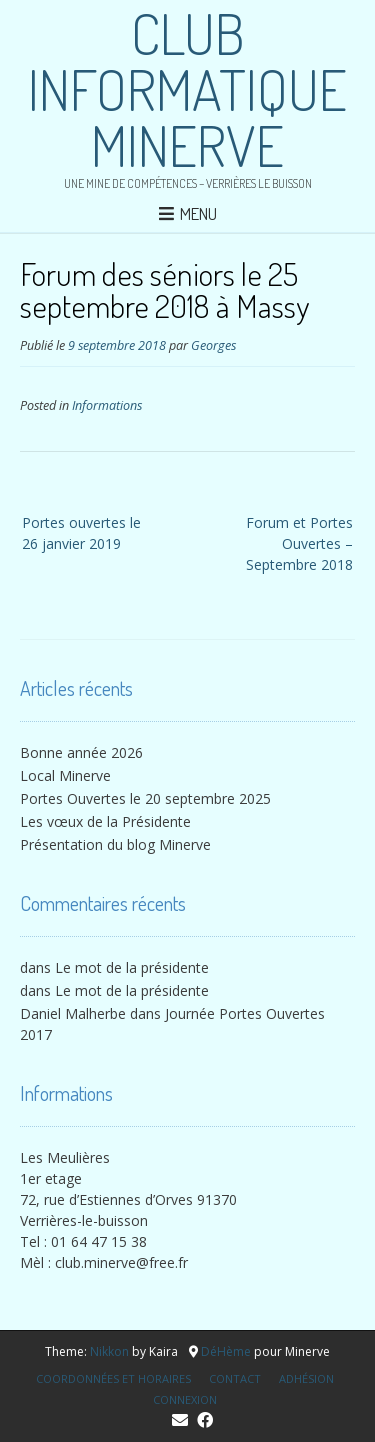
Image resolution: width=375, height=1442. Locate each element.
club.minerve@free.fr (121, 1262)
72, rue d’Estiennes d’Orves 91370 (128, 1199)
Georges (213, 345)
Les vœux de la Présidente (105, 821)
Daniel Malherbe (73, 1013)
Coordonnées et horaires (113, 1378)
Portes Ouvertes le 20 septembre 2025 (145, 798)
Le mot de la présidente (132, 967)
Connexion (185, 1399)
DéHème (226, 1351)
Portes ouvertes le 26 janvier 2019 (81, 533)
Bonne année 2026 (81, 752)
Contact (235, 1378)
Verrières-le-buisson (84, 1220)
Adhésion (306, 1378)
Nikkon (109, 1351)
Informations (107, 405)
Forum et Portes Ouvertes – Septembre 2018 (299, 543)
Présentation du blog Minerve (115, 844)
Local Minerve (65, 775)
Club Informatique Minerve (187, 89)
